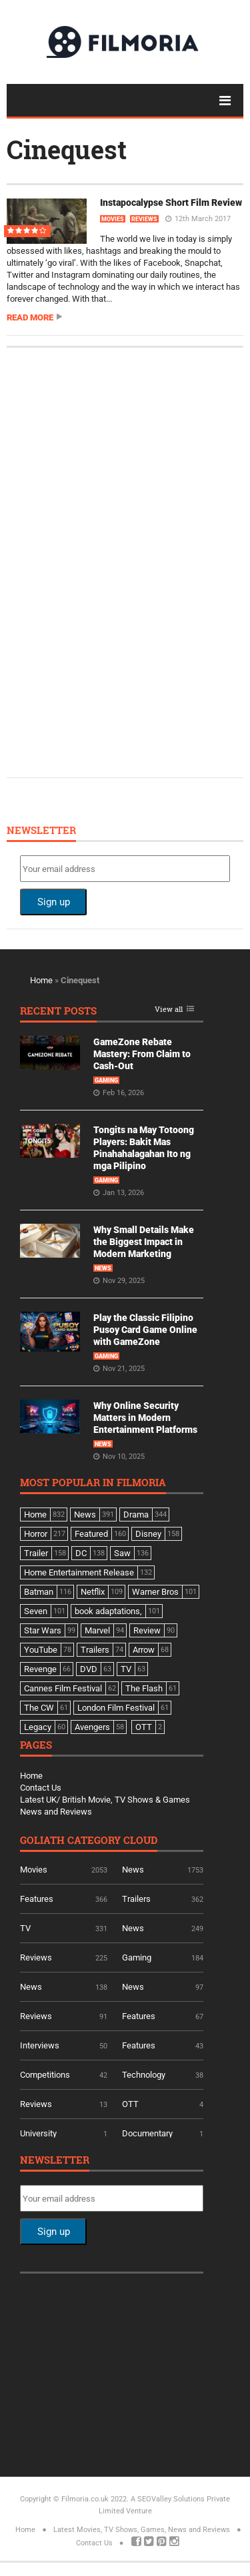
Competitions (45, 2074)
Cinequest (67, 149)
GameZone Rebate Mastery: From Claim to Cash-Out (142, 1054)
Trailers (136, 1899)
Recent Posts (58, 1011)
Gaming (106, 1080)
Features (36, 1899)
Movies (112, 219)
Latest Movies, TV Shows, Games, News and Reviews (141, 2529)
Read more (30, 317)
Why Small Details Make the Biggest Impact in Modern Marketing (143, 1241)
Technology (143, 2074)
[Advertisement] (120, 561)
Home (41, 980)
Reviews (144, 219)
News (103, 1268)
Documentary (147, 2133)
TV (25, 1928)
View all (169, 1009)
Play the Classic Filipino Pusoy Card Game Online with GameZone (145, 1329)
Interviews (39, 2045)
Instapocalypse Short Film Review (171, 202)
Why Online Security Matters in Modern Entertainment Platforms (145, 1417)
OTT (130, 2104)
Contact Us (40, 1788)
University (38, 2133)
